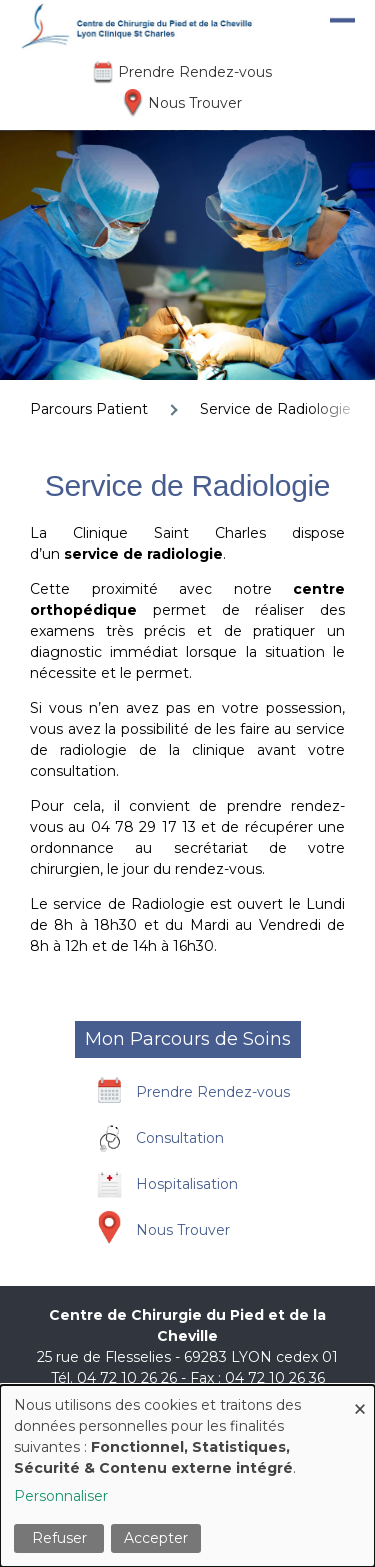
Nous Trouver (195, 103)
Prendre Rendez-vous (195, 72)
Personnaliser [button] (61, 1496)
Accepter (156, 1538)
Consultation (180, 1138)
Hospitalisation (187, 1184)
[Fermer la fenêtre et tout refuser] (360, 1397)
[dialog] (187, 1476)
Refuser (59, 1538)
